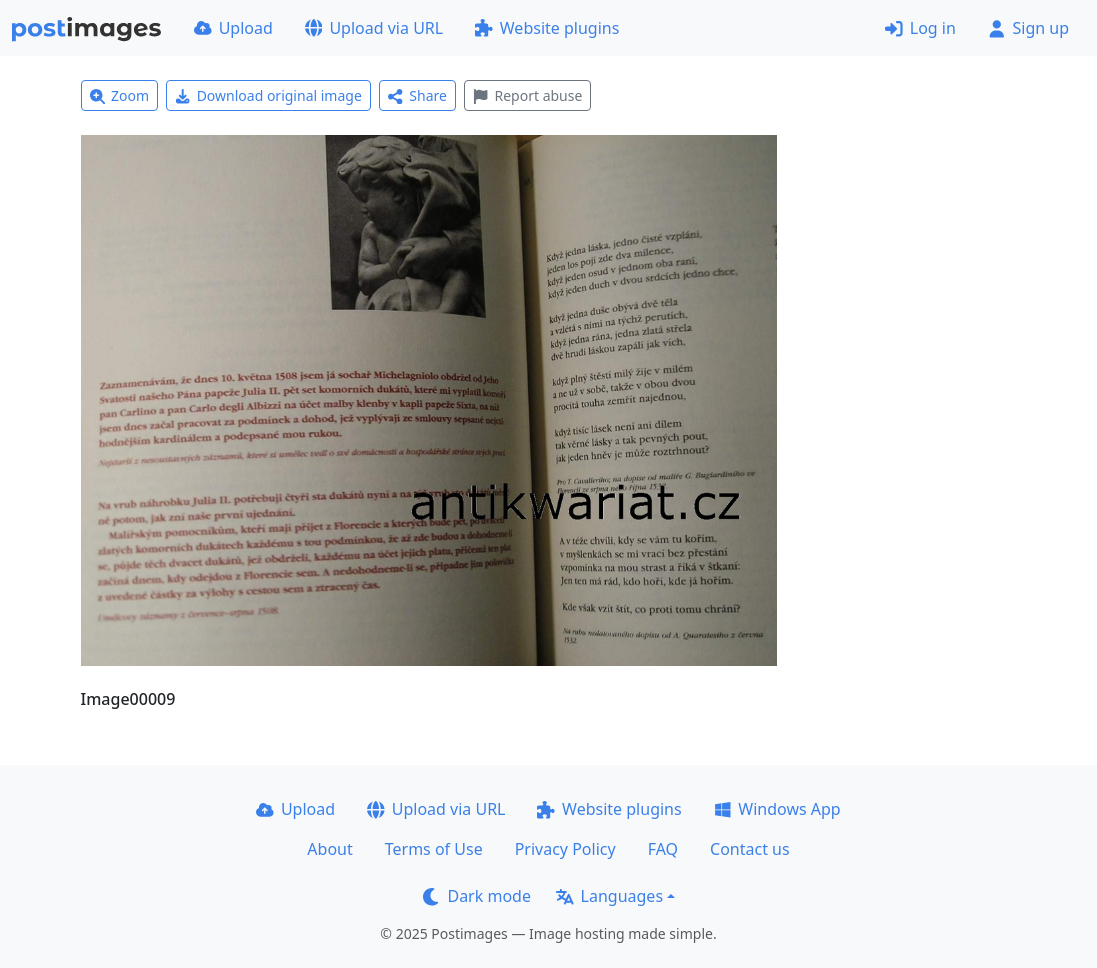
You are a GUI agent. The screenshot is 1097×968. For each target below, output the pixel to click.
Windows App (777, 809)
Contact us (750, 849)
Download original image (268, 95)
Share (417, 95)
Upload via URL (374, 28)
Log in (920, 28)
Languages (609, 896)
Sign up (1028, 28)
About (329, 849)
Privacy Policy (565, 849)
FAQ (663, 849)
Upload (233, 28)
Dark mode (477, 896)
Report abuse (527, 95)
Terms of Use (434, 849)
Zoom (120, 95)
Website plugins (547, 28)
